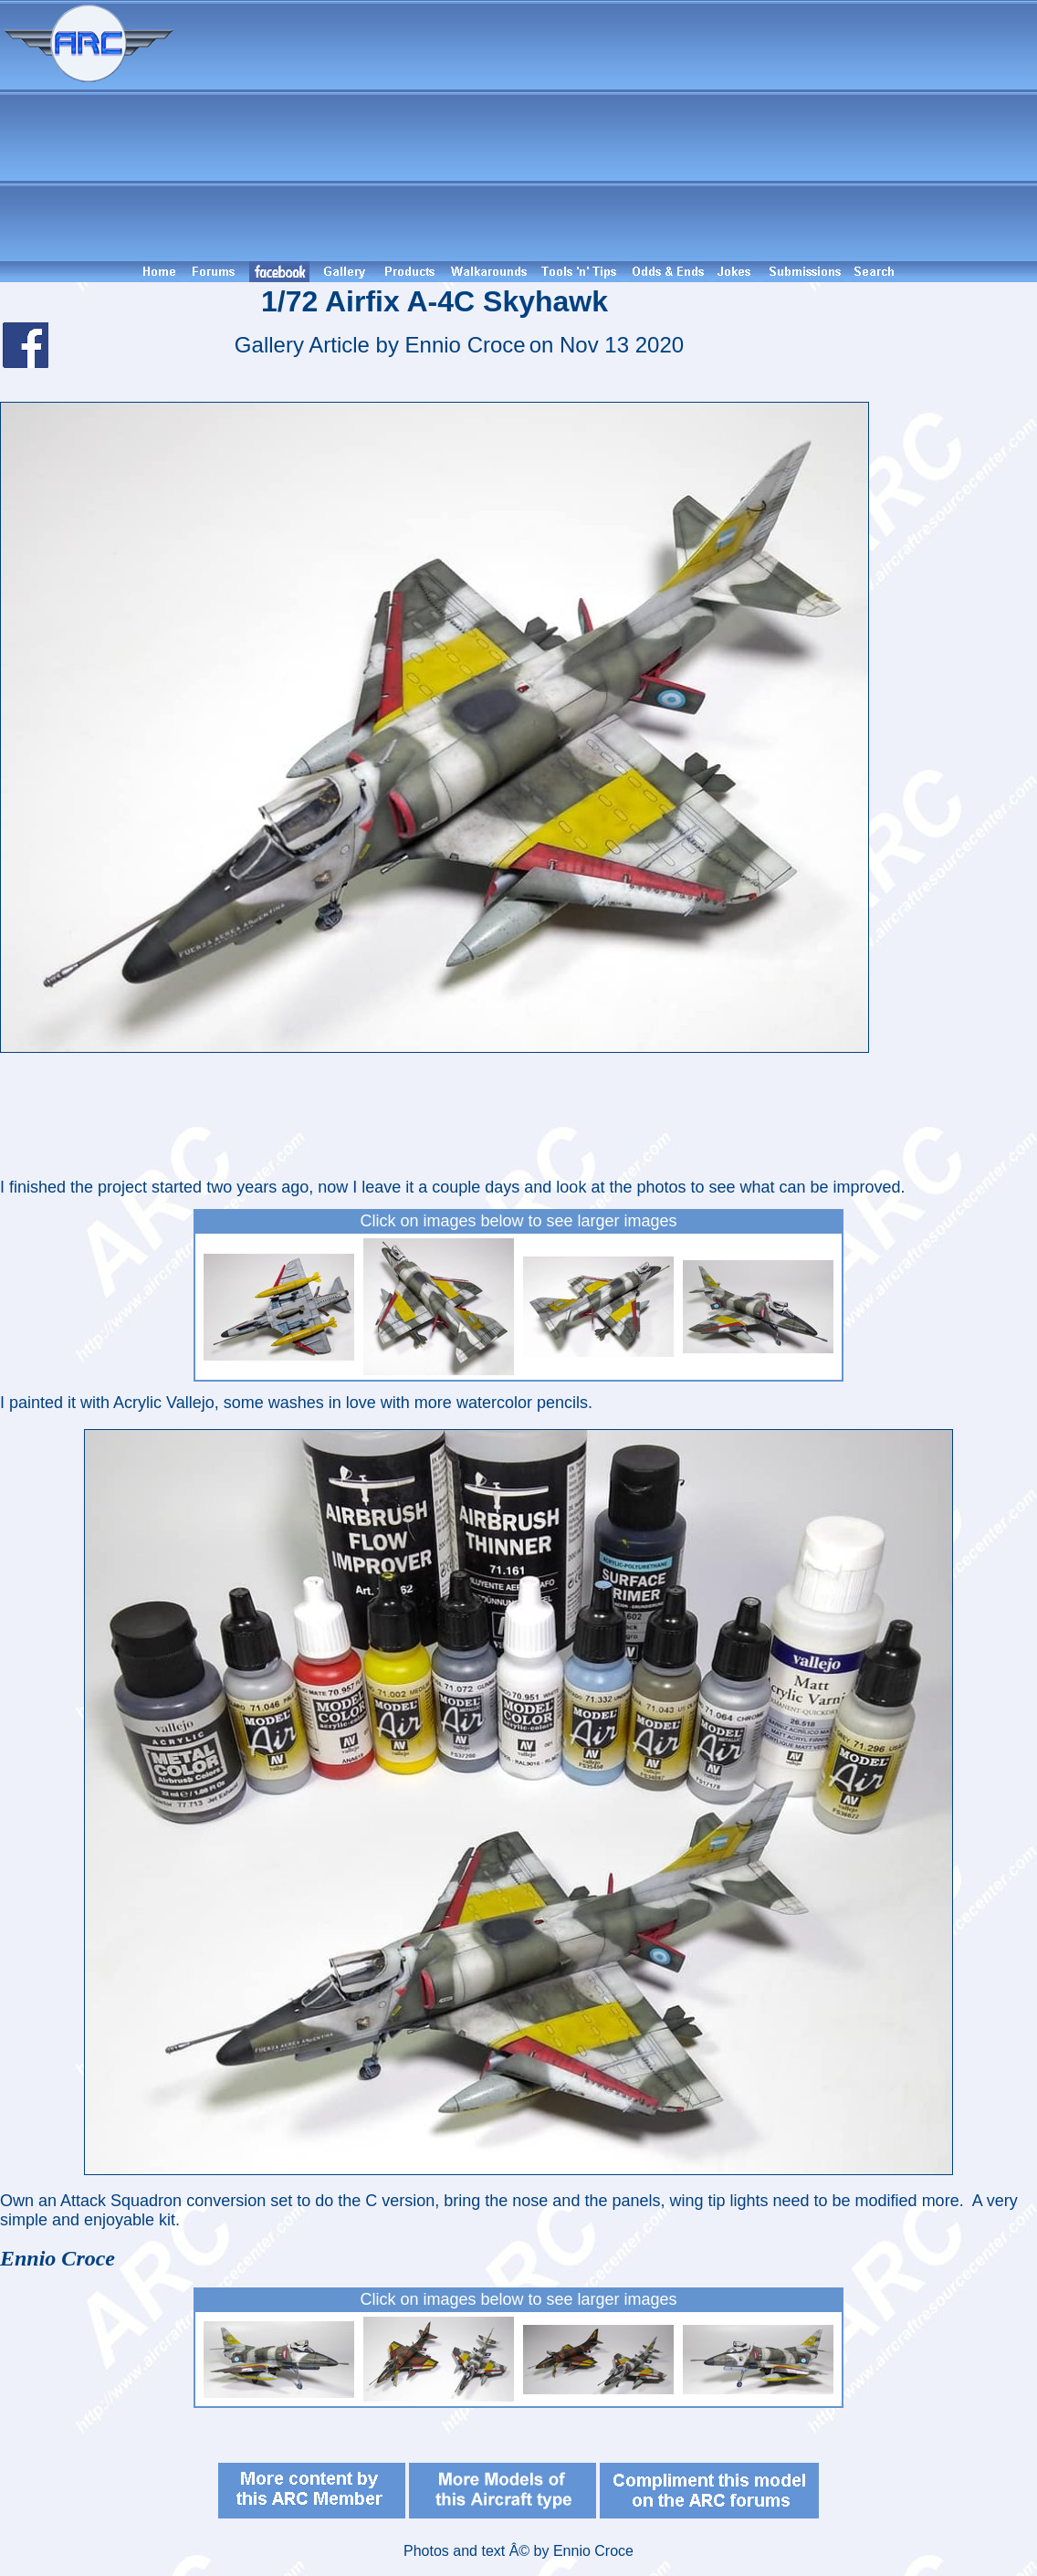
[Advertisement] (608, 130)
